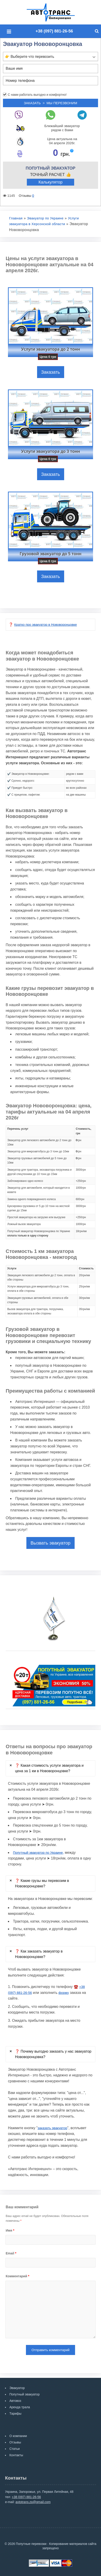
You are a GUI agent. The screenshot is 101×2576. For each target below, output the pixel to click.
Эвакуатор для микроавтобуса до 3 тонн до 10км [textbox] (38, 1149)
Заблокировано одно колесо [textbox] (25, 1178)
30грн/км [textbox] (84, 1295)
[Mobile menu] (10, 31)
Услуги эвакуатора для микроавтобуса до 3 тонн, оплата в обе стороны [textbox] (38, 1287)
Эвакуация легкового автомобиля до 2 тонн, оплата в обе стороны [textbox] (41, 1275)
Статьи (14, 2447)
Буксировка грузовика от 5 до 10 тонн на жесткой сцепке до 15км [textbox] (38, 1206)
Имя (10, 2228)
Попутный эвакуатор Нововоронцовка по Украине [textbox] (38, 1231)
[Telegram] (82, 114)
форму (66, 1991)
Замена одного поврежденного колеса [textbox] (31, 1197)
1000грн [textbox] (81, 1186)
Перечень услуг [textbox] (17, 1127)
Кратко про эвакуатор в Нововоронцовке (48, 623)
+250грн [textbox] (81, 1178)
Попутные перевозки (55, 12)
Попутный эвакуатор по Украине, (40, 1850)
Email (11, 2251)
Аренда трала (19, 2406)
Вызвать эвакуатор (50, 1541)
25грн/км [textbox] (84, 1284)
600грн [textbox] (80, 1197)
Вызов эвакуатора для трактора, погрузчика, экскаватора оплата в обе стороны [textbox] (35, 1309)
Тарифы (15, 2412)
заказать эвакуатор (54, 2126)
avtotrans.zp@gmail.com (32, 2500)
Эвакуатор (17, 2386)
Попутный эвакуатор (24, 2393)
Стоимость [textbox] (86, 1266)
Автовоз (15, 2399)
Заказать (50, 370)
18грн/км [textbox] (81, 1229)
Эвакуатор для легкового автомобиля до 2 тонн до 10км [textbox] (39, 1140)
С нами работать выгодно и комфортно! (37, 94)
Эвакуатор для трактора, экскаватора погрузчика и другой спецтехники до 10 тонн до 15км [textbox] (39, 1170)
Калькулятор (50, 180)
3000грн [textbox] (81, 1167)
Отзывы (15, 2441)
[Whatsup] (50, 114)
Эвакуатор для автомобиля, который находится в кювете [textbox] (38, 1188)
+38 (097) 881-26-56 (54, 30)
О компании (18, 2434)
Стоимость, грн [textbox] (83, 1129)
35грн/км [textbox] (84, 1307)
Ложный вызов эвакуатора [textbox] (24, 1222)
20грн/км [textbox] (84, 1273)
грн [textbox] (78, 1138)
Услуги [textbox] (11, 1266)
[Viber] (19, 114)
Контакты (16, 2454)
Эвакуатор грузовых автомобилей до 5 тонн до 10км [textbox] (37, 1158)
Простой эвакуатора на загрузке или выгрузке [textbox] (36, 1215)
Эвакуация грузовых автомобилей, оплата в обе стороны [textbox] (37, 1298)
